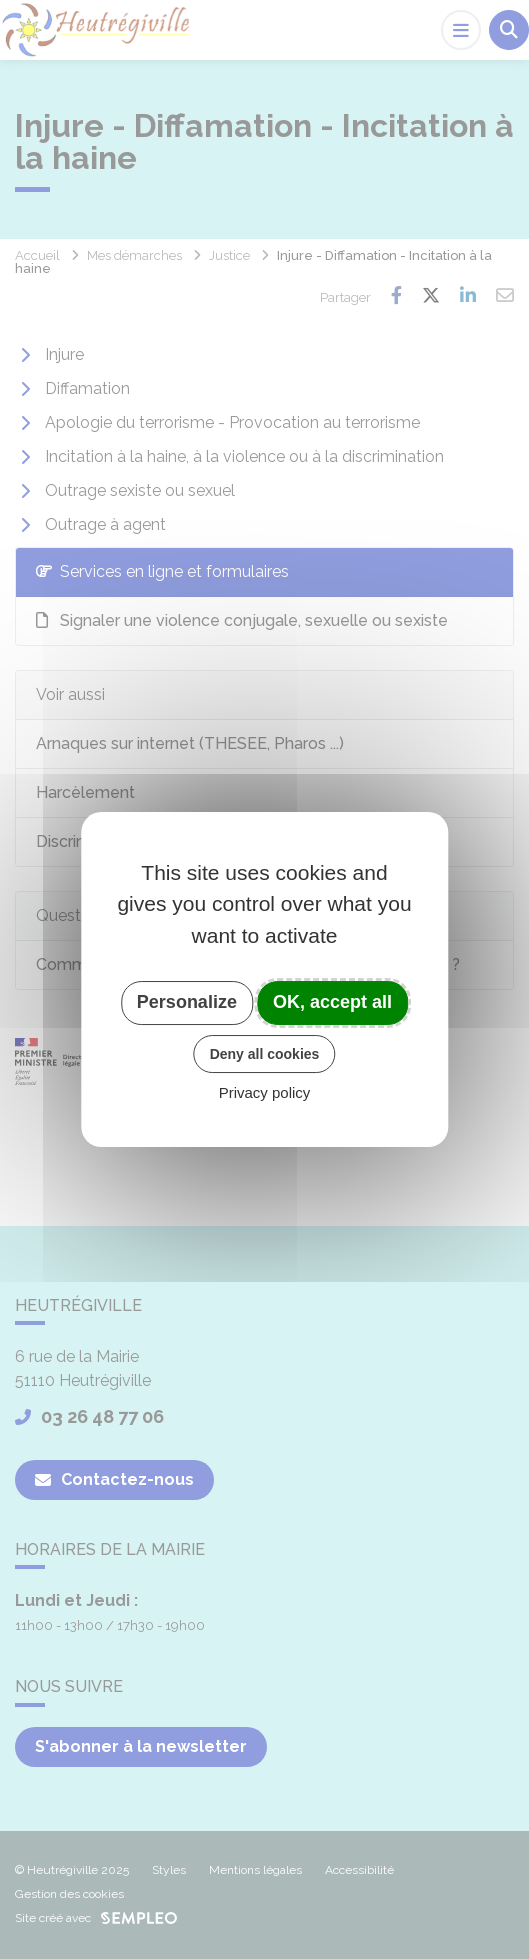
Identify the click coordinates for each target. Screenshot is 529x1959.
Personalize (187, 1002)
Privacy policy (265, 1092)
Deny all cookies (265, 1054)
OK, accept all (332, 1002)
